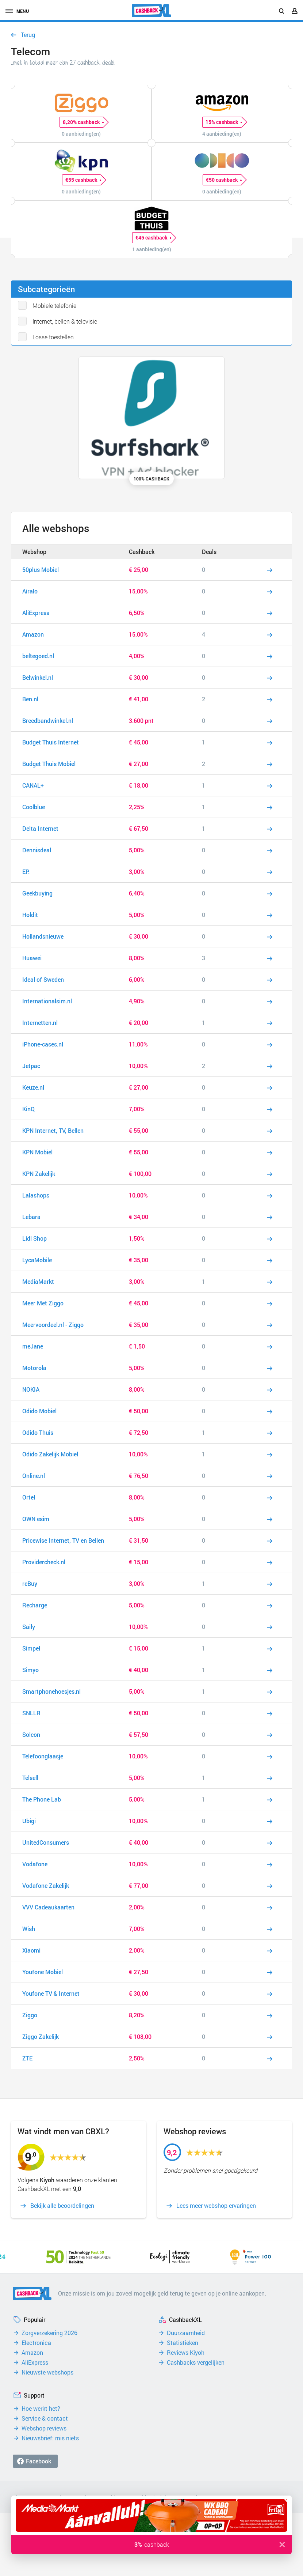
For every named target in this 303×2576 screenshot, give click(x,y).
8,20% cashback (83, 122)
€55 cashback (83, 179)
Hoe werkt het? (41, 2408)
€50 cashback (223, 179)
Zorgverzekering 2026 (49, 2333)
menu (17, 11)
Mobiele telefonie (54, 305)
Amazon (32, 2352)
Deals (209, 551)
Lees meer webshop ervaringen (216, 2206)
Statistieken (182, 2342)
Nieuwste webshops (47, 2372)
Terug (28, 35)
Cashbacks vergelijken (196, 2362)
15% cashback (224, 122)
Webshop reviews (44, 2428)
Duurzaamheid (186, 2333)
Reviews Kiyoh (185, 2352)
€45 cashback (153, 237)
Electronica (36, 2342)
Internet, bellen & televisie (64, 321)
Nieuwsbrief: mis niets (50, 2438)
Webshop (34, 551)
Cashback (141, 551)
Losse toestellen (53, 337)
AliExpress (35, 2362)
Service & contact (45, 2418)
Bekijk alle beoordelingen (62, 2206)
